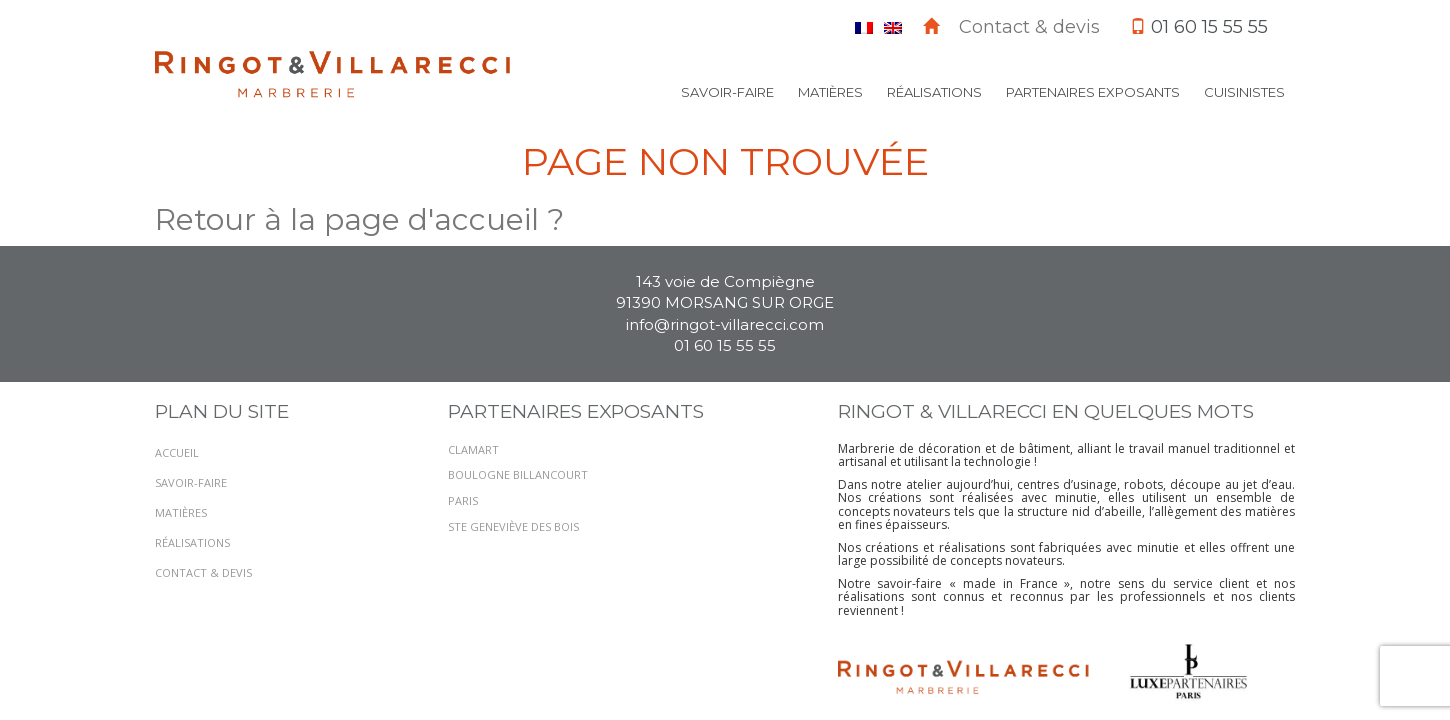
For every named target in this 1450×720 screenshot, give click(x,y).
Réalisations (934, 92)
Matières (830, 92)
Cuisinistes (1244, 92)
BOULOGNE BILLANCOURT (518, 474)
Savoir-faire (727, 92)
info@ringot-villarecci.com (725, 324)
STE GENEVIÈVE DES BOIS (513, 526)
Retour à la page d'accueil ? (359, 219)
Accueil (177, 452)
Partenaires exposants (1093, 92)
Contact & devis (1029, 27)
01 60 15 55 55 (725, 345)
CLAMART (473, 449)
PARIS (463, 500)
